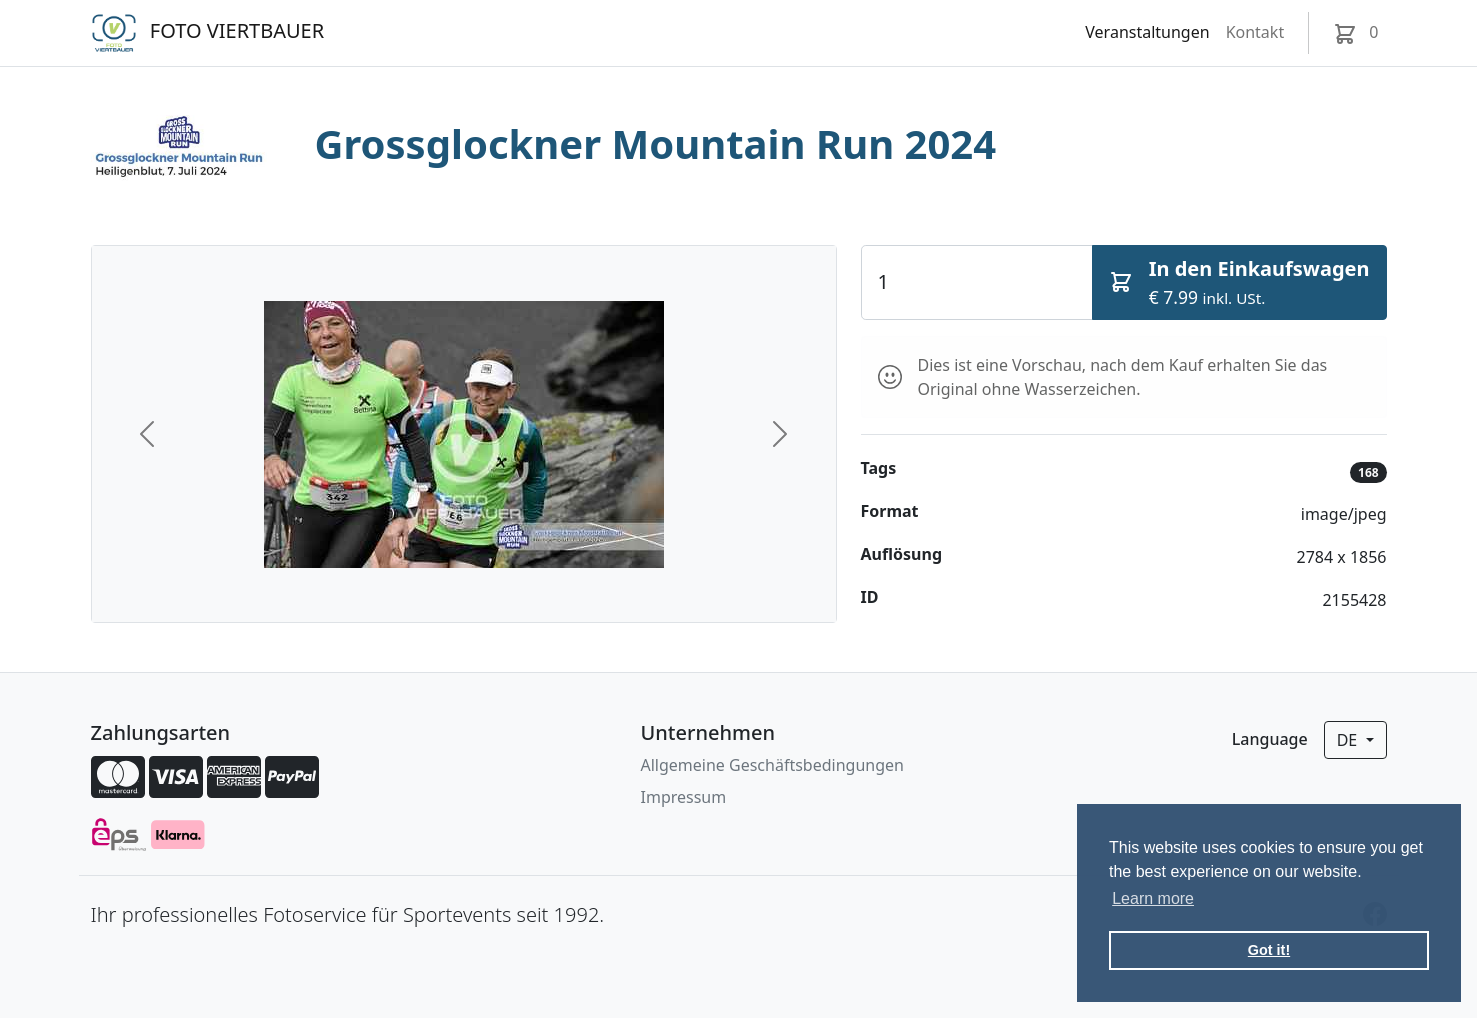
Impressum (684, 797)
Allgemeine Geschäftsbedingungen (772, 765)
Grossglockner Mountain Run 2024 (656, 143)
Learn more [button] (1153, 898)
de (1349, 740)
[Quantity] (977, 282)
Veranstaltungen (1147, 32)
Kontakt (1255, 32)
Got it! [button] (1269, 950)
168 (1368, 472)
